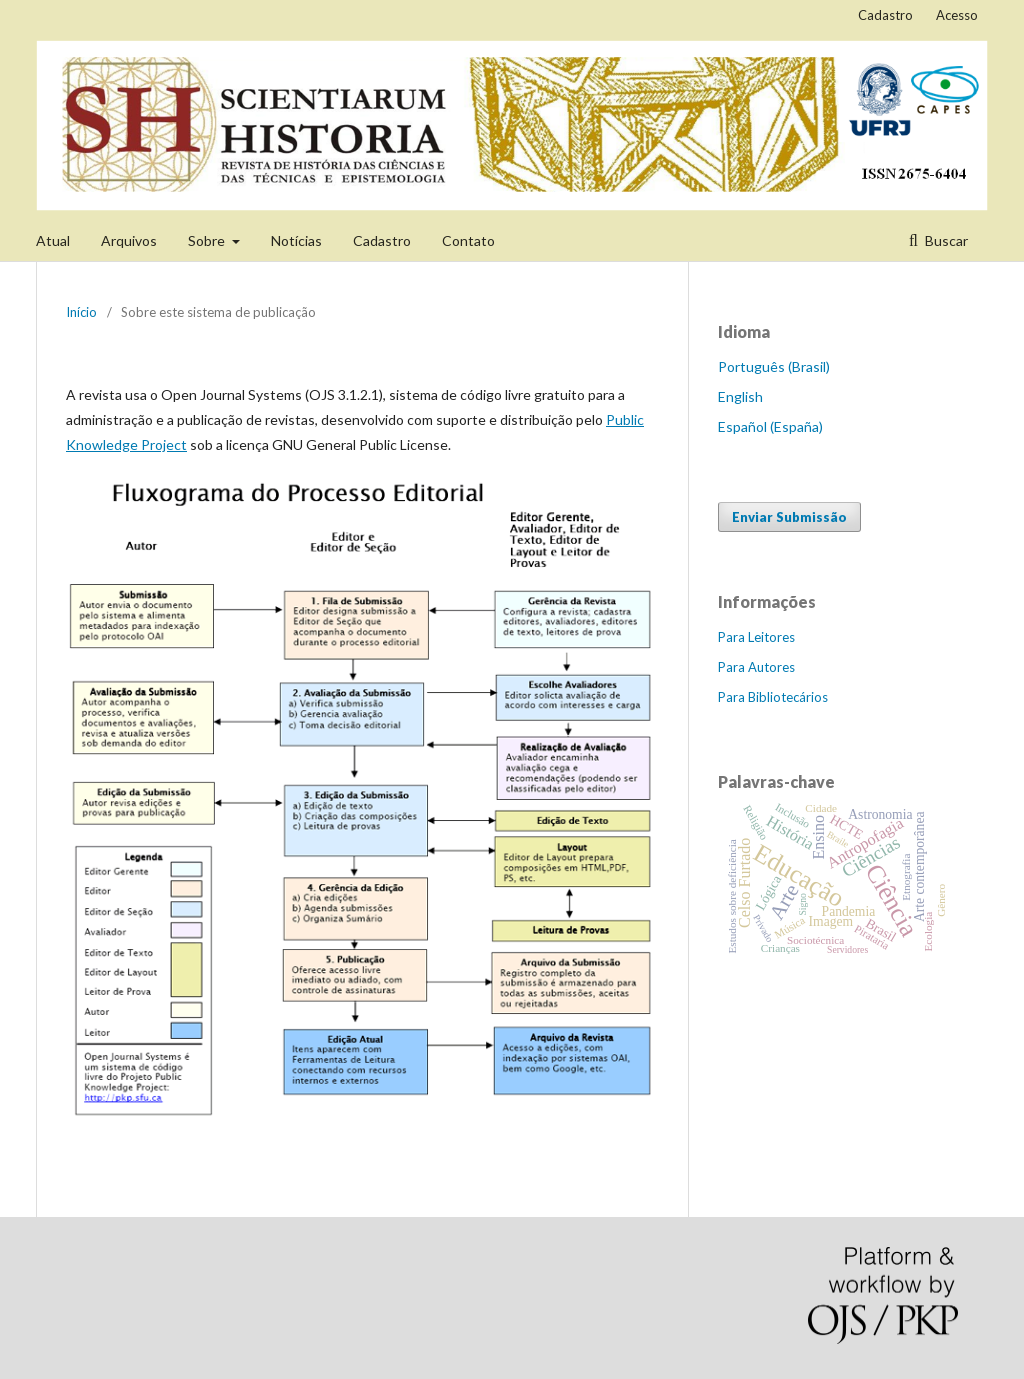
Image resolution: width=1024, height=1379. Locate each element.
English (740, 396)
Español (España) (770, 426)
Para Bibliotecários (773, 697)
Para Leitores (756, 637)
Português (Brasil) (774, 366)
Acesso (957, 15)
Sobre (208, 240)
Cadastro (382, 240)
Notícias (296, 240)
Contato (468, 240)
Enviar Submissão (789, 517)
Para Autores (756, 667)
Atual (53, 240)
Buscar (945, 240)
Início (81, 312)
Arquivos (129, 240)
